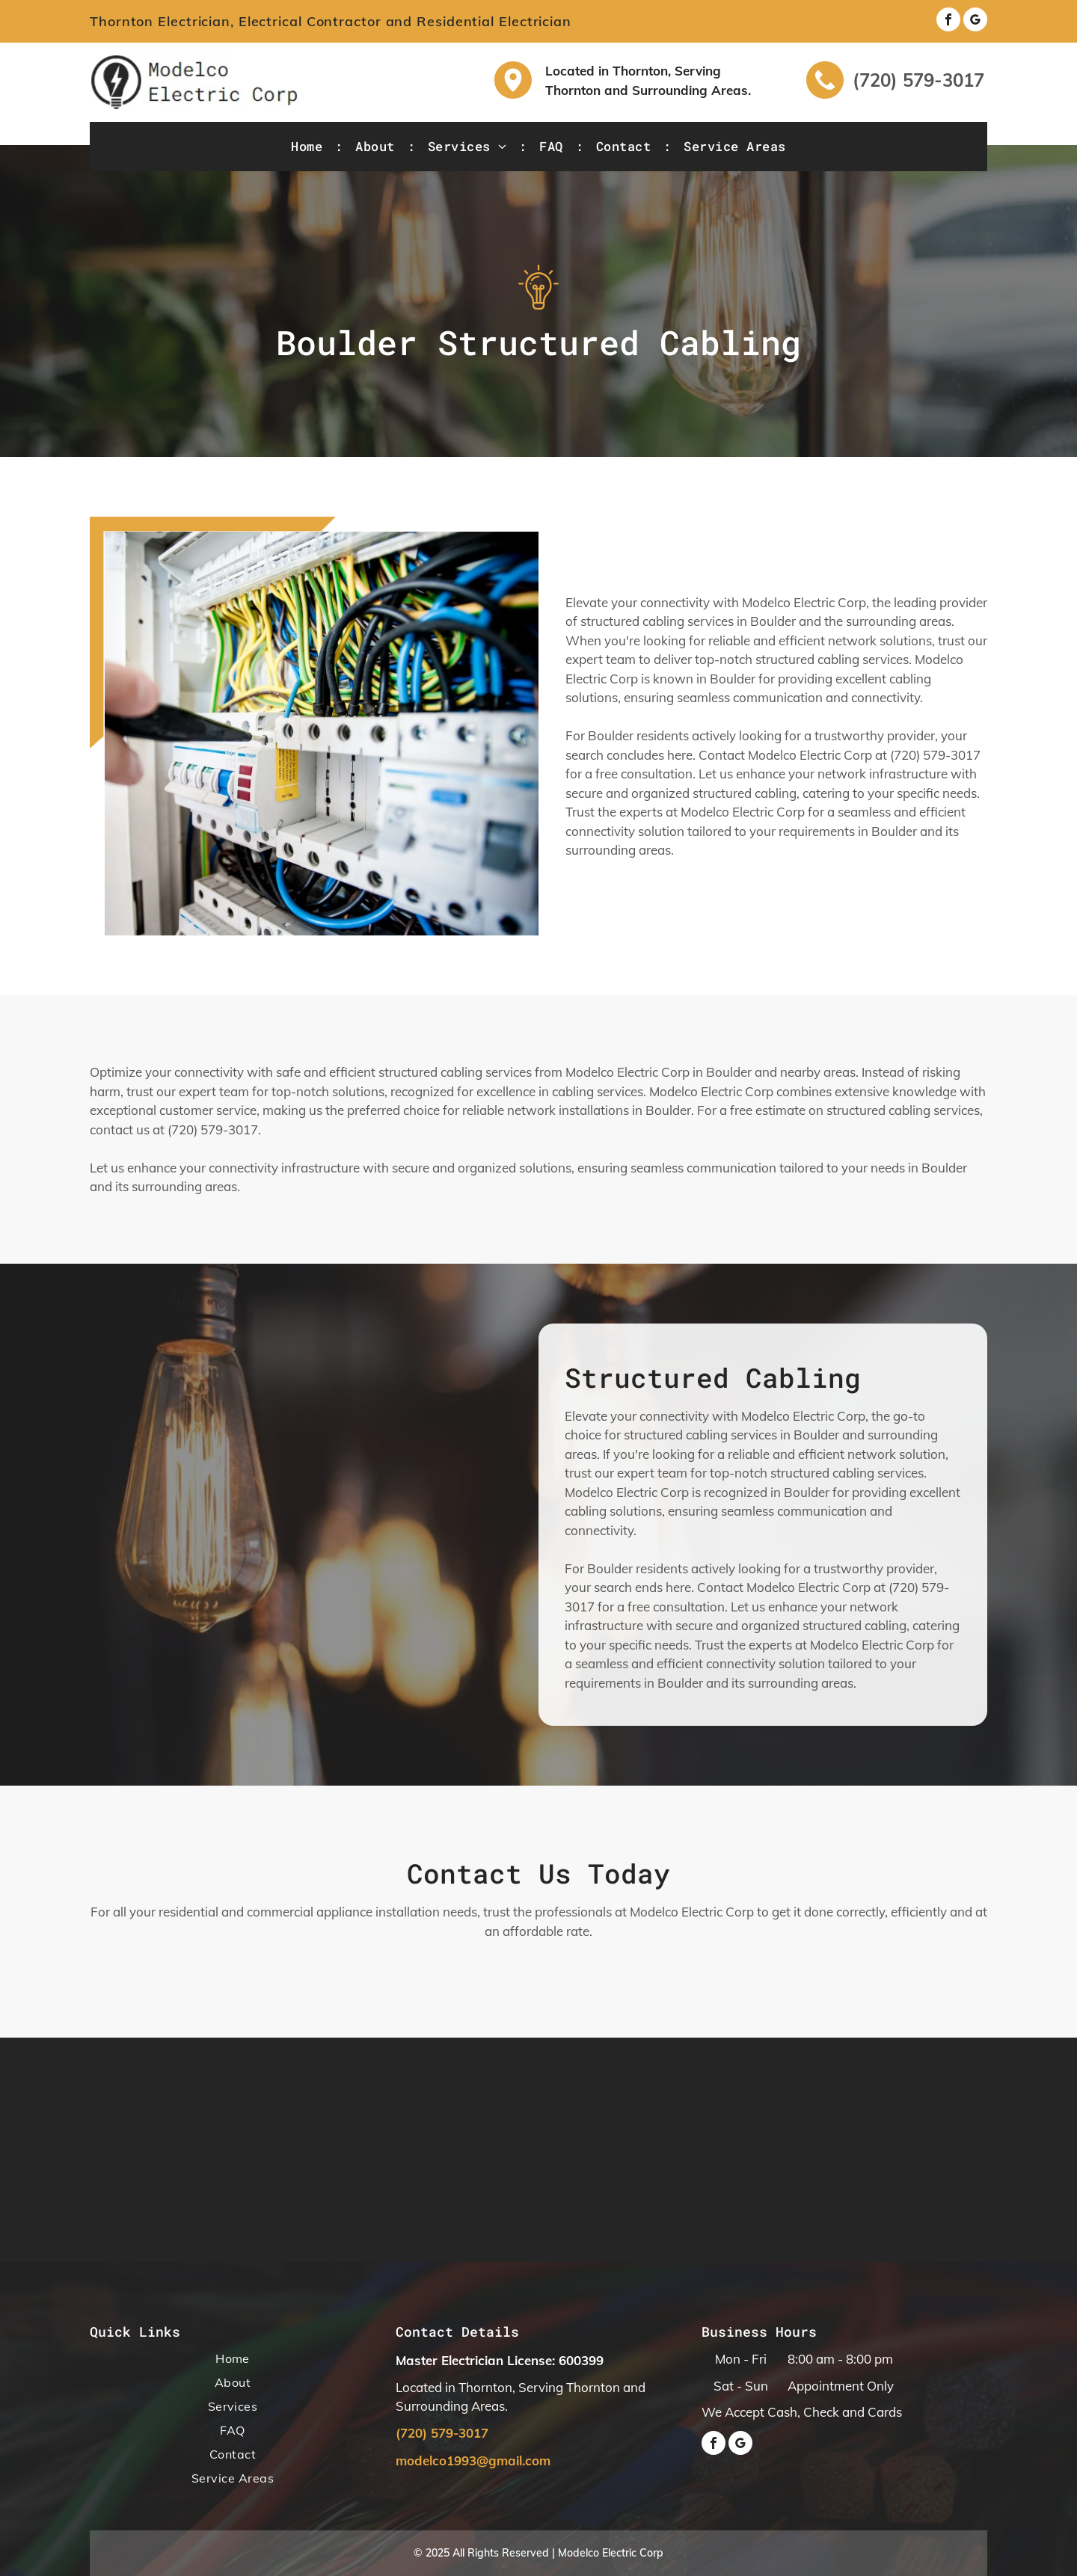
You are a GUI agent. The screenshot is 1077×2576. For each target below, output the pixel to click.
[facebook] (948, 21)
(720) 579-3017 (918, 80)
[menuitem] (308, 146)
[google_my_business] (975, 21)
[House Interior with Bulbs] (321, 733)
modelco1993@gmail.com (473, 2460)
